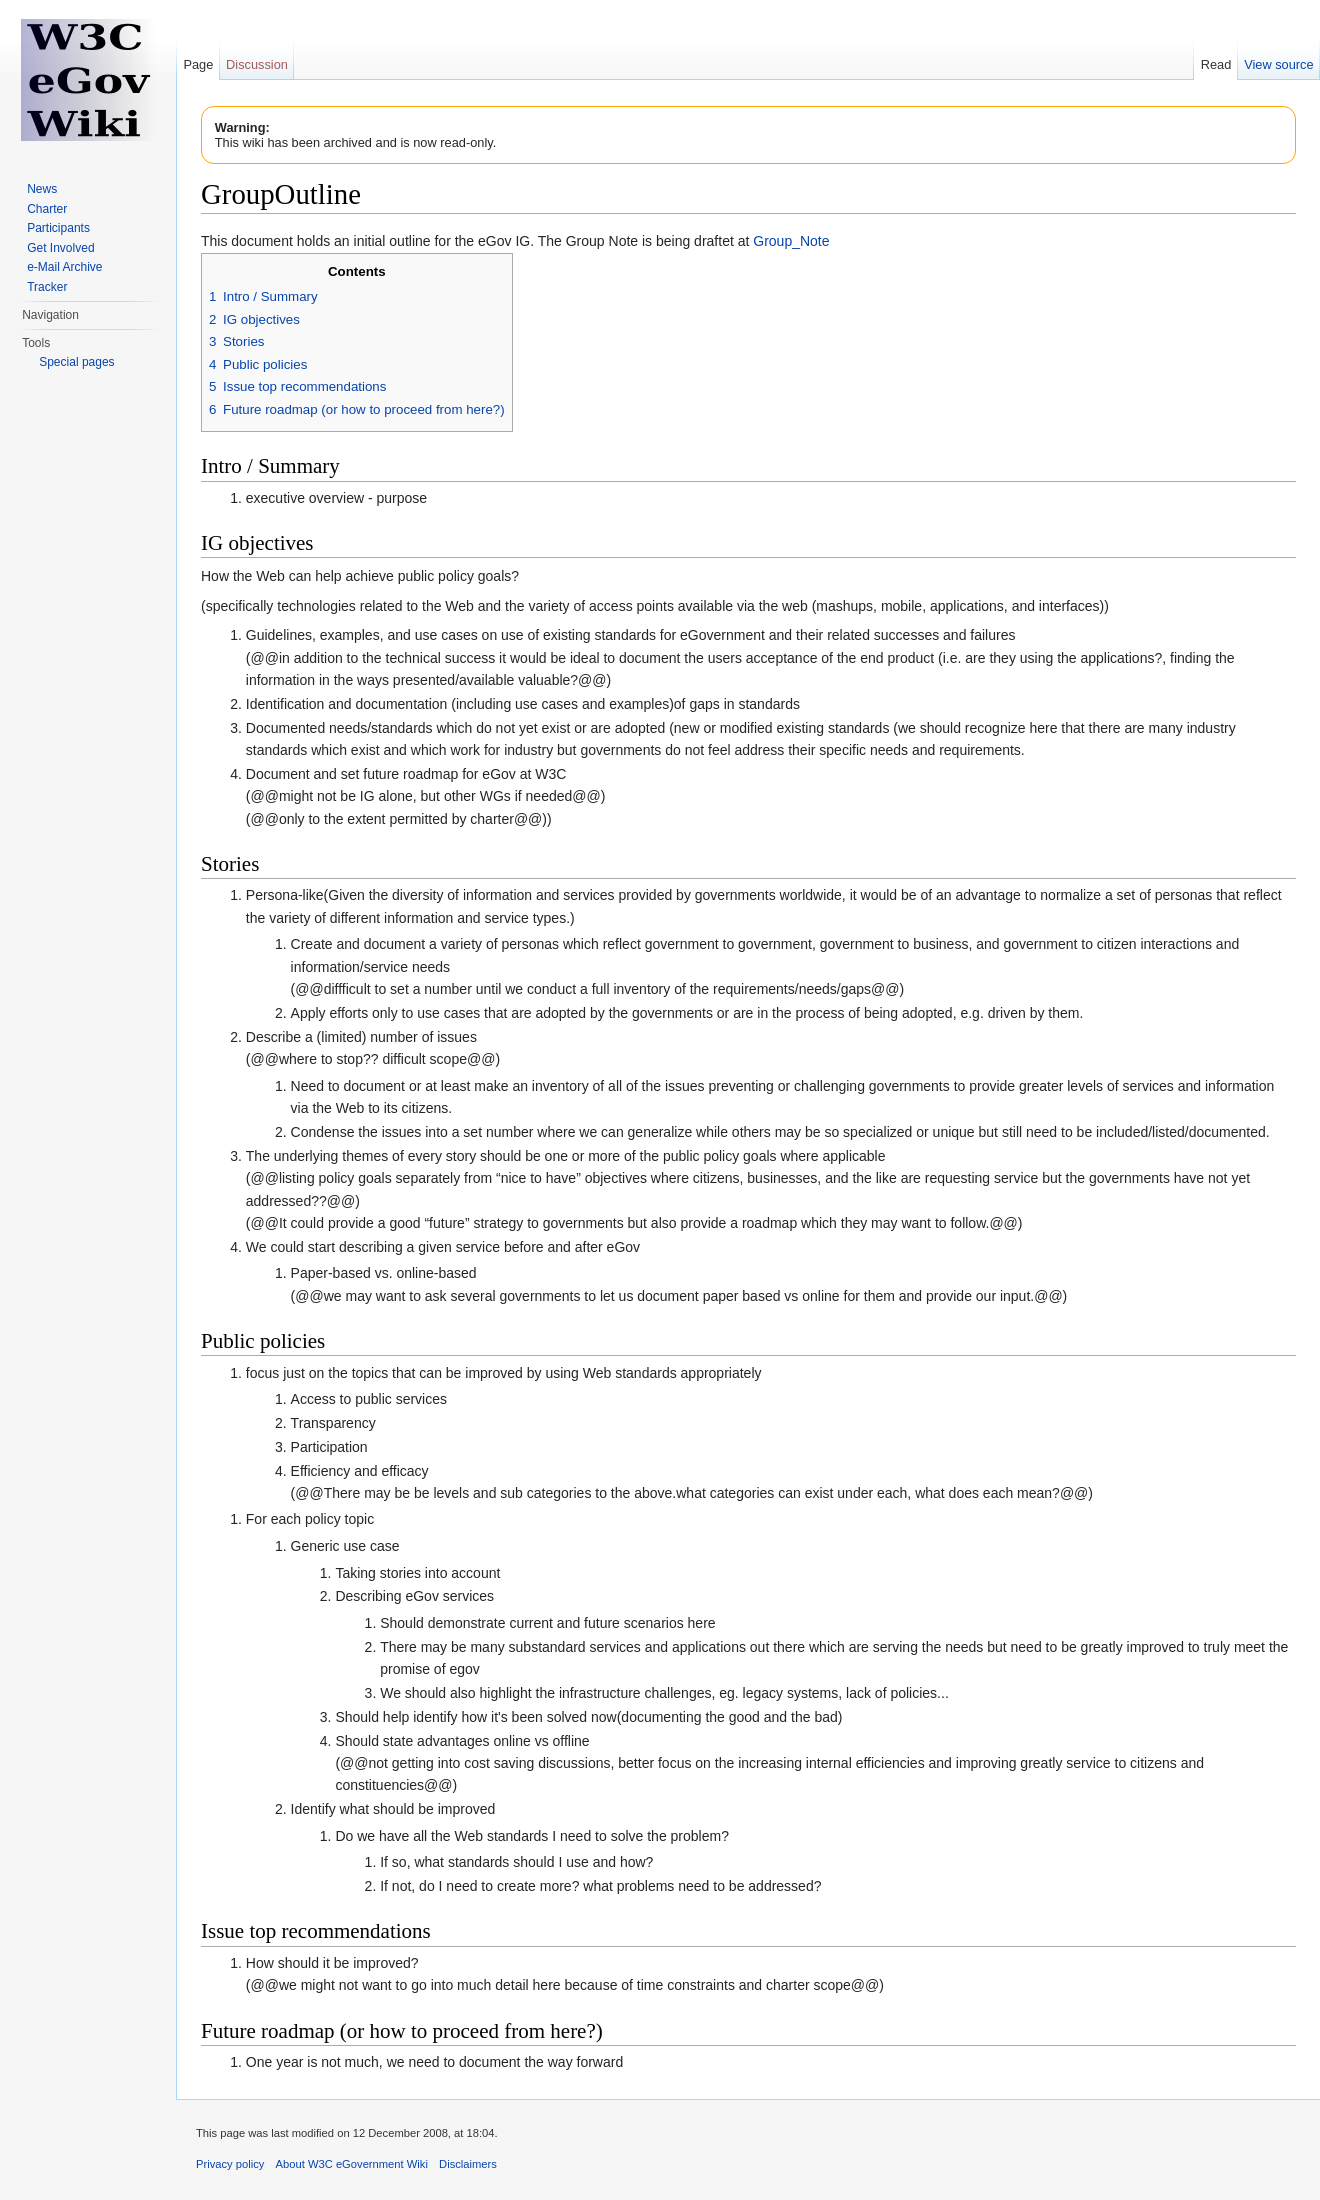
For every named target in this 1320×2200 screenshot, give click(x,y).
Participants (58, 228)
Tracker (47, 287)
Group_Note (791, 241)
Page (198, 64)
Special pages (76, 362)
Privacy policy (230, 2164)
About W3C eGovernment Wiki (352, 2164)
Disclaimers (468, 2164)
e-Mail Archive (64, 267)
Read (1216, 64)
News (42, 189)
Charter (47, 209)
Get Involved (60, 248)
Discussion (257, 64)
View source (1278, 64)
